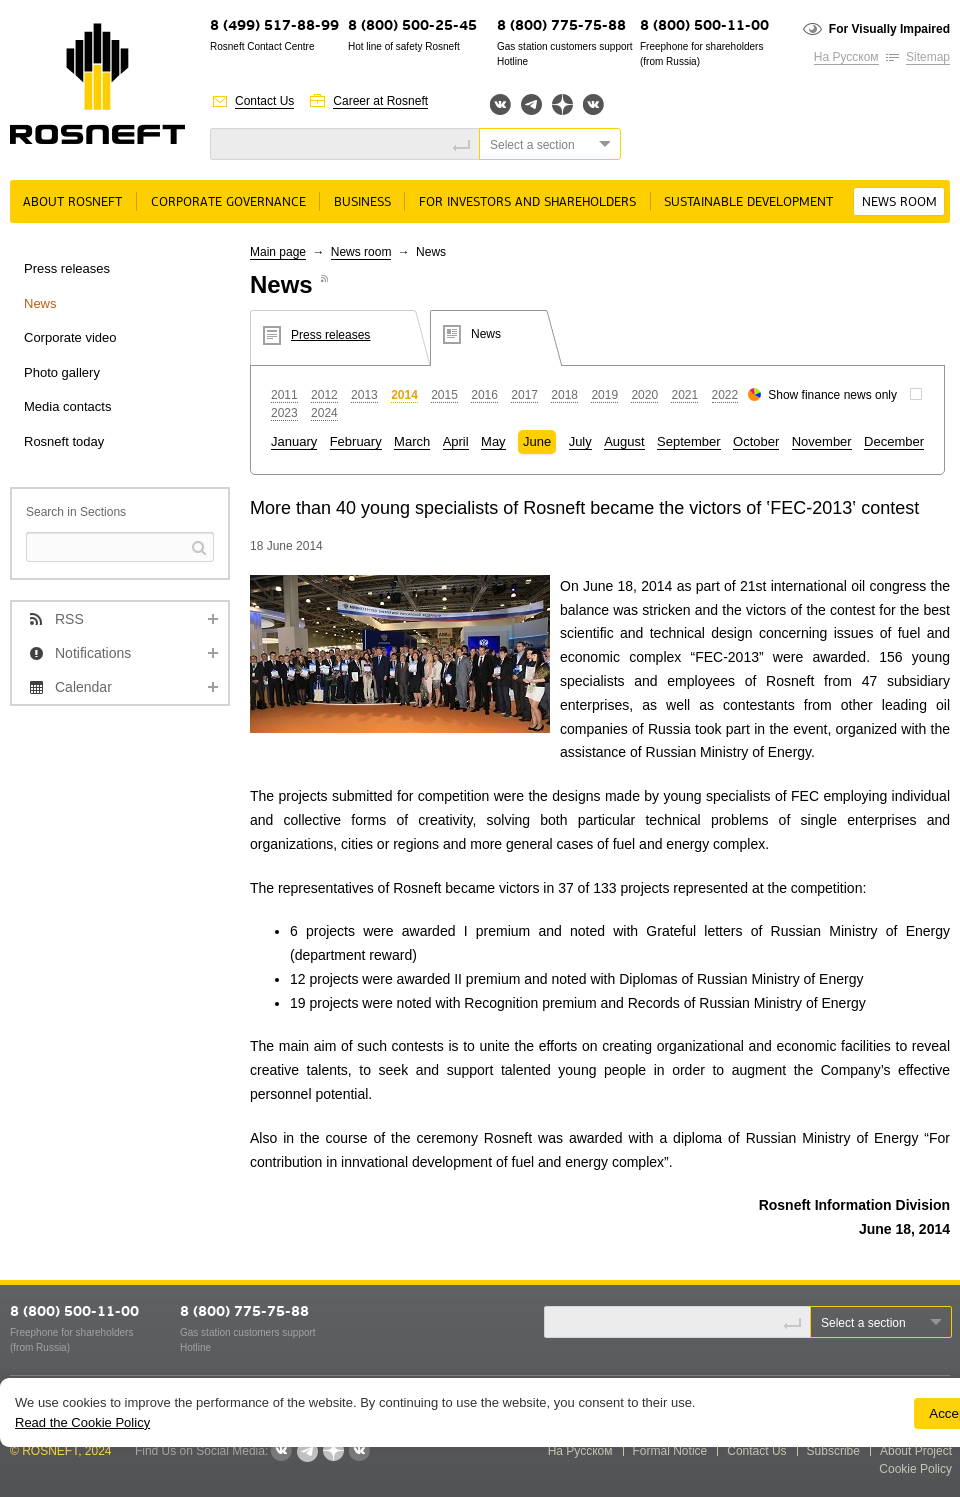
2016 (484, 395)
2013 (364, 395)
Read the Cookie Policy (82, 1422)
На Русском (846, 57)
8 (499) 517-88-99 (274, 26)
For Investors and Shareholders (527, 202)
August (624, 441)
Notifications (93, 653)
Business (362, 202)
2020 (644, 395)
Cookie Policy (915, 1469)
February (356, 441)
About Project (916, 1451)
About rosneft (72, 202)
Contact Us (264, 101)
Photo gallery (62, 372)
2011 (284, 395)
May (493, 441)
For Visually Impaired (889, 29)
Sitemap (928, 57)
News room (899, 202)
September (689, 441)
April (456, 441)
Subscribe (833, 1451)
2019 (604, 395)
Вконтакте (500, 104)
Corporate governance (228, 202)
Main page (278, 252)
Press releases (67, 268)
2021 (684, 395)
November (822, 441)
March (412, 441)
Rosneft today (64, 441)
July (580, 441)
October (756, 441)
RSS (69, 619)
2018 (564, 395)
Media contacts (67, 406)
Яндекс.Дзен (562, 104)
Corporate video (70, 337)
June (537, 441)
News (40, 303)
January (294, 441)
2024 (324, 413)
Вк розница (593, 105)
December (894, 441)
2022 (725, 395)
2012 (324, 395)
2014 (404, 395)
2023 (284, 413)
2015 (444, 395)
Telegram (531, 104)
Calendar (83, 687)
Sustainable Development (748, 202)
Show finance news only (832, 395)
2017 (524, 395)
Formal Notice (670, 1451)
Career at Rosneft (380, 101)
